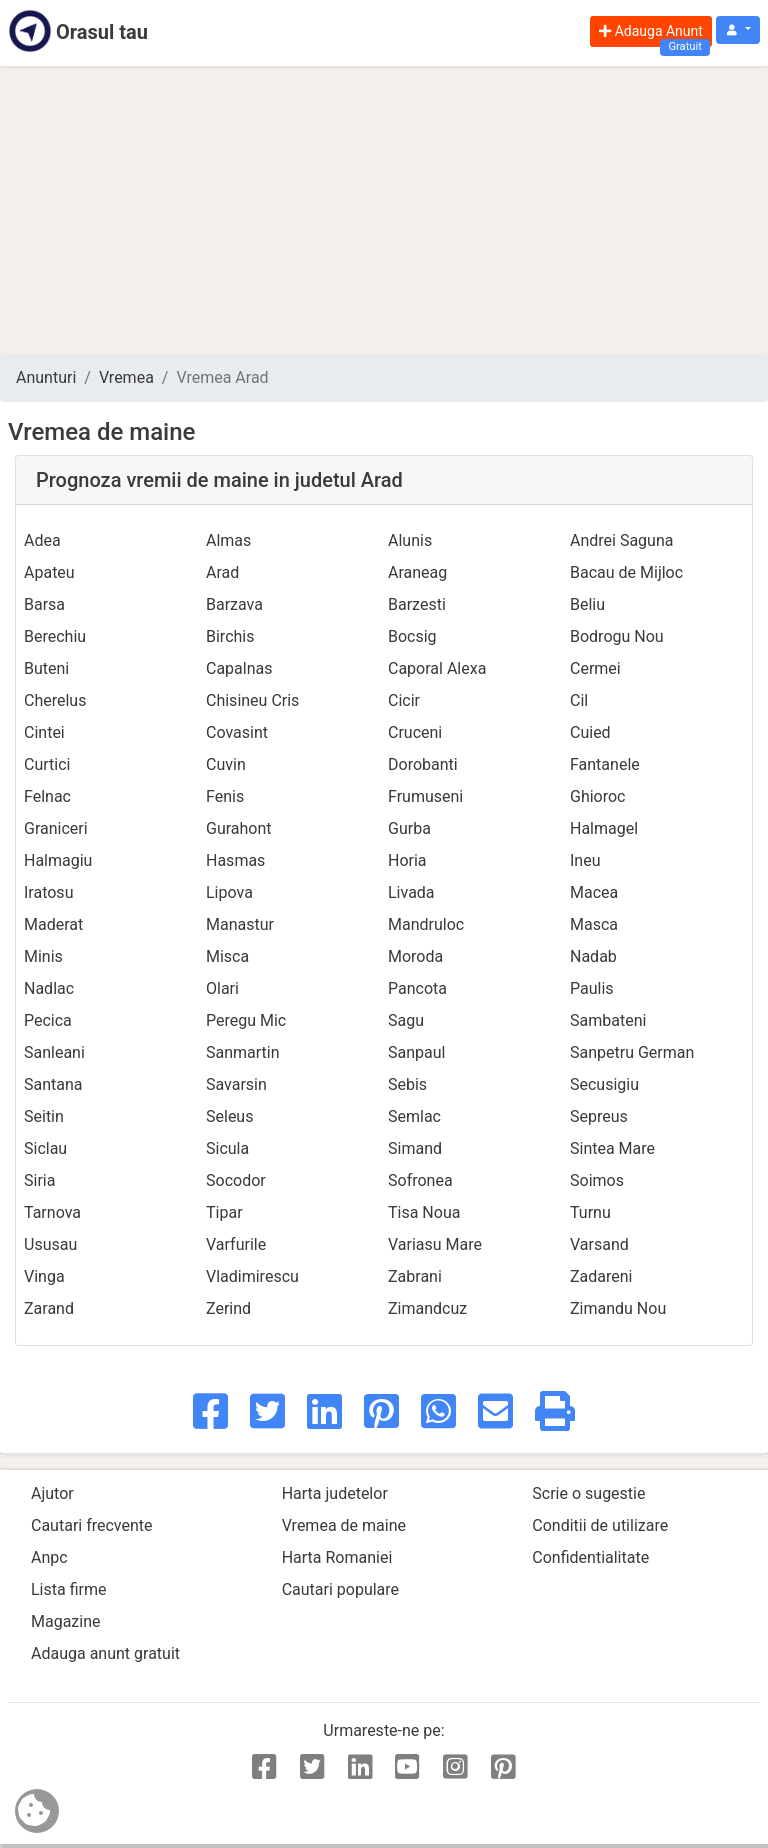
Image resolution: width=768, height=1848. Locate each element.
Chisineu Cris (252, 700)
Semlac (414, 1116)
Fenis (225, 796)
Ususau (50, 1244)
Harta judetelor (335, 1493)
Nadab (593, 956)
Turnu (590, 1212)
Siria (39, 1180)
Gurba (409, 828)
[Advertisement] (384, 210)
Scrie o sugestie (588, 1493)
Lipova (229, 892)
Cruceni (415, 732)
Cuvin (226, 764)
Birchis (230, 636)
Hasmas (235, 860)
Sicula (227, 1148)
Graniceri (56, 828)
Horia (407, 860)
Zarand (49, 1308)
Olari (222, 988)
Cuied (590, 732)
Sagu (406, 1020)
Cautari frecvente (92, 1525)
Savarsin (236, 1084)
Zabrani (415, 1276)
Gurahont (239, 828)
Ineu (585, 860)
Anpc (49, 1557)
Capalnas (239, 668)
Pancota (417, 988)
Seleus (229, 1116)
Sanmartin (243, 1052)
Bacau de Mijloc (626, 572)
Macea (594, 892)
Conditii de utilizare (600, 1525)
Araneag (417, 572)
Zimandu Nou (618, 1308)
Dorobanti (423, 764)
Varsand (599, 1244)
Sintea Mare (612, 1148)
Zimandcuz (427, 1308)
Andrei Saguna (621, 540)
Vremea (126, 377)
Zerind (228, 1308)
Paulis (592, 988)
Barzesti (417, 604)
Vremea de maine (344, 1525)
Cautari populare (340, 1589)
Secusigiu (604, 1084)
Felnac (47, 796)
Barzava (234, 604)
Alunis (410, 540)
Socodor (236, 1180)
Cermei (595, 668)
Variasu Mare (435, 1244)
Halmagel (604, 828)
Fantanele (605, 764)
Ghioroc (598, 796)
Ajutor (52, 1493)
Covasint (237, 732)
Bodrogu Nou (617, 636)
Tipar (224, 1212)
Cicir (404, 700)
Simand (415, 1148)
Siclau (45, 1148)
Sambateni (608, 1020)
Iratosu (48, 892)
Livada (411, 892)
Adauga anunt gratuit (105, 1653)
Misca (227, 956)
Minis (43, 956)
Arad (222, 572)
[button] (738, 30)
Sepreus (599, 1116)
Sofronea (420, 1180)
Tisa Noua (424, 1212)
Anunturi (46, 377)
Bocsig (412, 636)
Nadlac (49, 988)
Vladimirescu (252, 1276)
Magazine (66, 1621)
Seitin (44, 1116)
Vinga (44, 1276)
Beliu (587, 604)
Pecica (48, 1020)
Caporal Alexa (437, 668)
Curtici (47, 764)
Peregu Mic (246, 1020)
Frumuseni (425, 796)
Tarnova (52, 1212)
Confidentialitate (590, 1557)
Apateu (49, 572)
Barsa (44, 604)
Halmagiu (58, 860)
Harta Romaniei (337, 1557)
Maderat (53, 924)
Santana (53, 1084)
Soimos (597, 1180)
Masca (594, 924)
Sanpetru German (632, 1052)
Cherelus (55, 700)
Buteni (46, 668)
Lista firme (68, 1589)
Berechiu (55, 636)
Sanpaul (416, 1052)
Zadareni (601, 1276)
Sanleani (54, 1052)
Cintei (44, 732)
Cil (579, 700)
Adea (42, 540)
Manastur (240, 924)
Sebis (407, 1084)
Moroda (415, 956)
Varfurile (236, 1244)
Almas (228, 540)
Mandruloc (426, 924)
